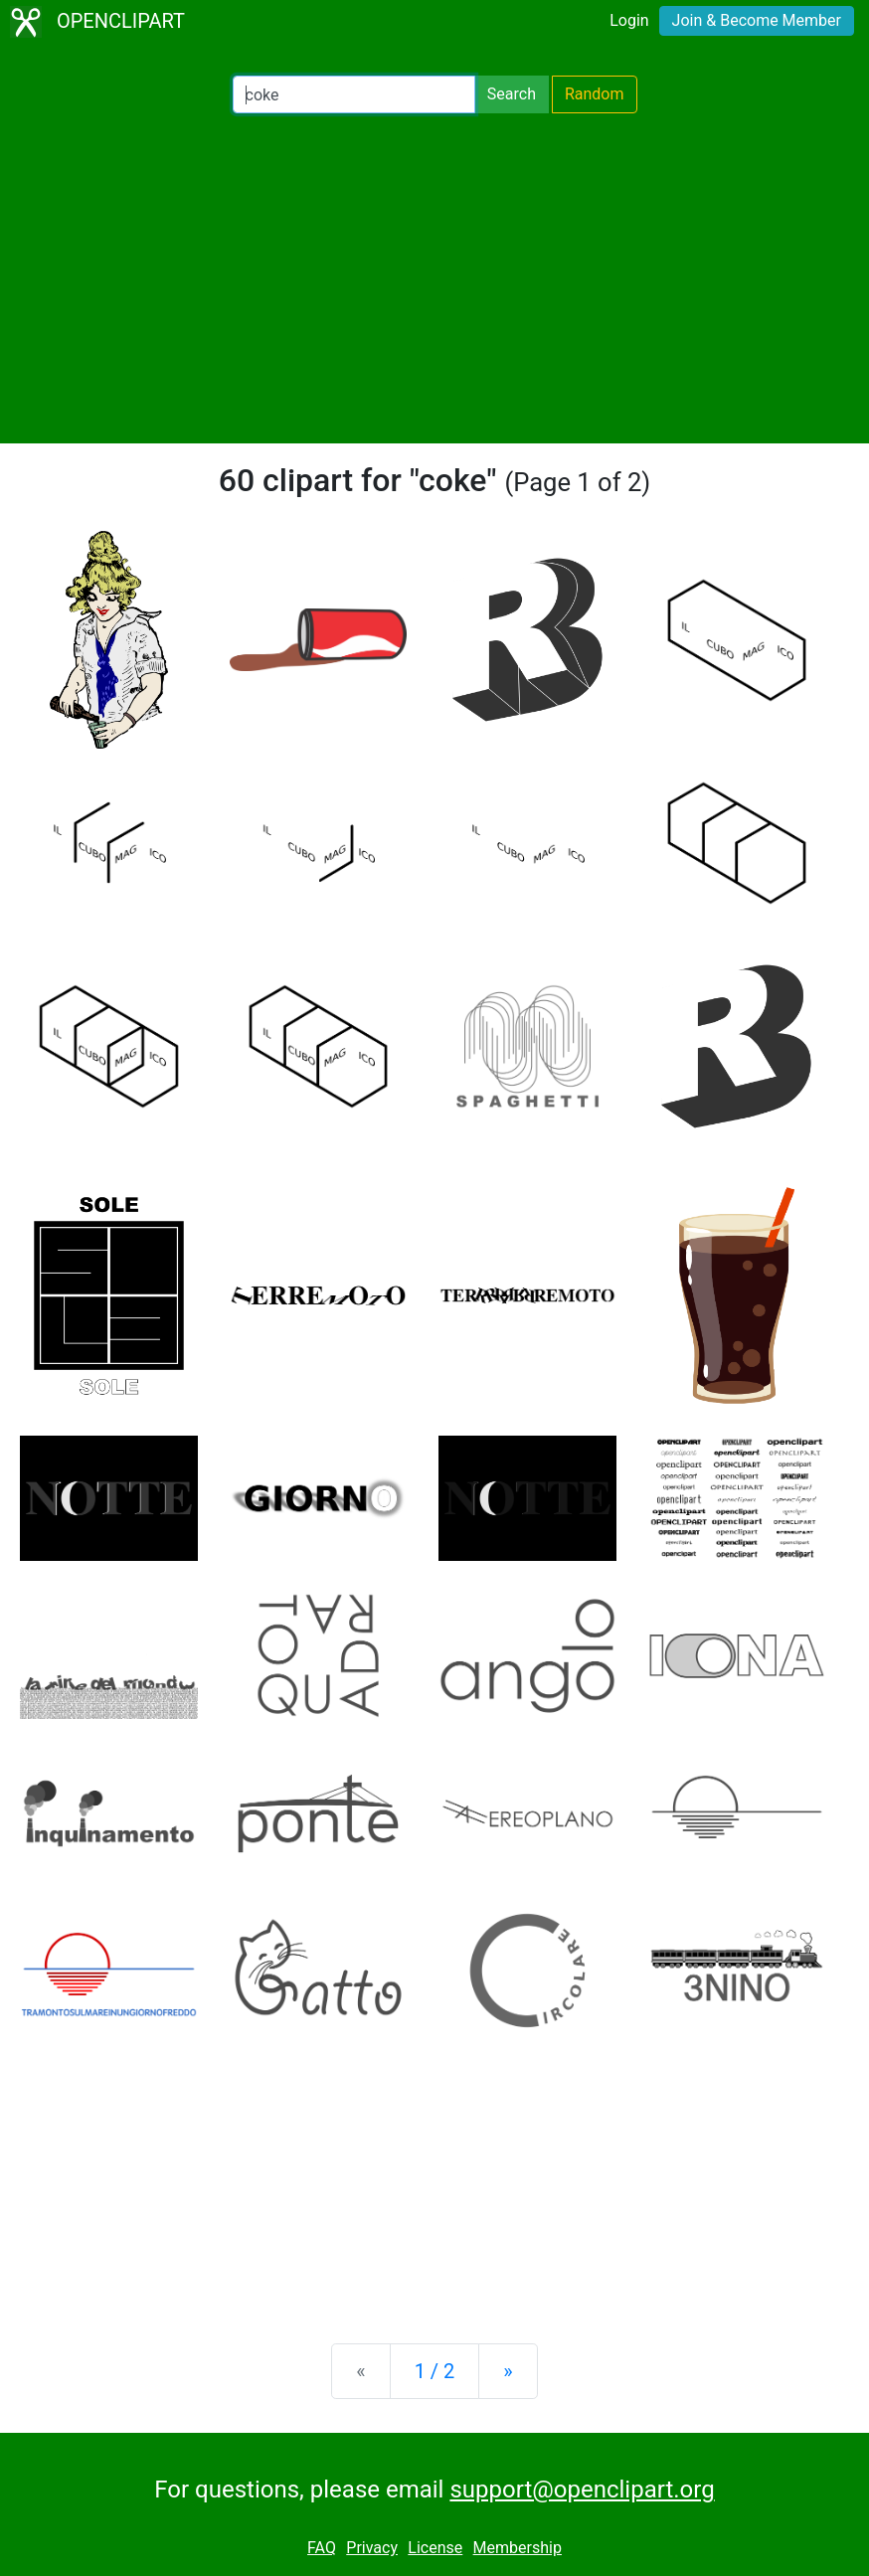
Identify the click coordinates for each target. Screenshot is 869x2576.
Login (628, 20)
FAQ (321, 2547)
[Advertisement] (434, 278)
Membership (517, 2547)
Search (511, 94)
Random (594, 94)
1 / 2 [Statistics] (435, 2371)
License (435, 2547)
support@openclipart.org (581, 2489)
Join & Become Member (756, 20)
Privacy (372, 2547)
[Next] (507, 2371)
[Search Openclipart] (354, 94)
